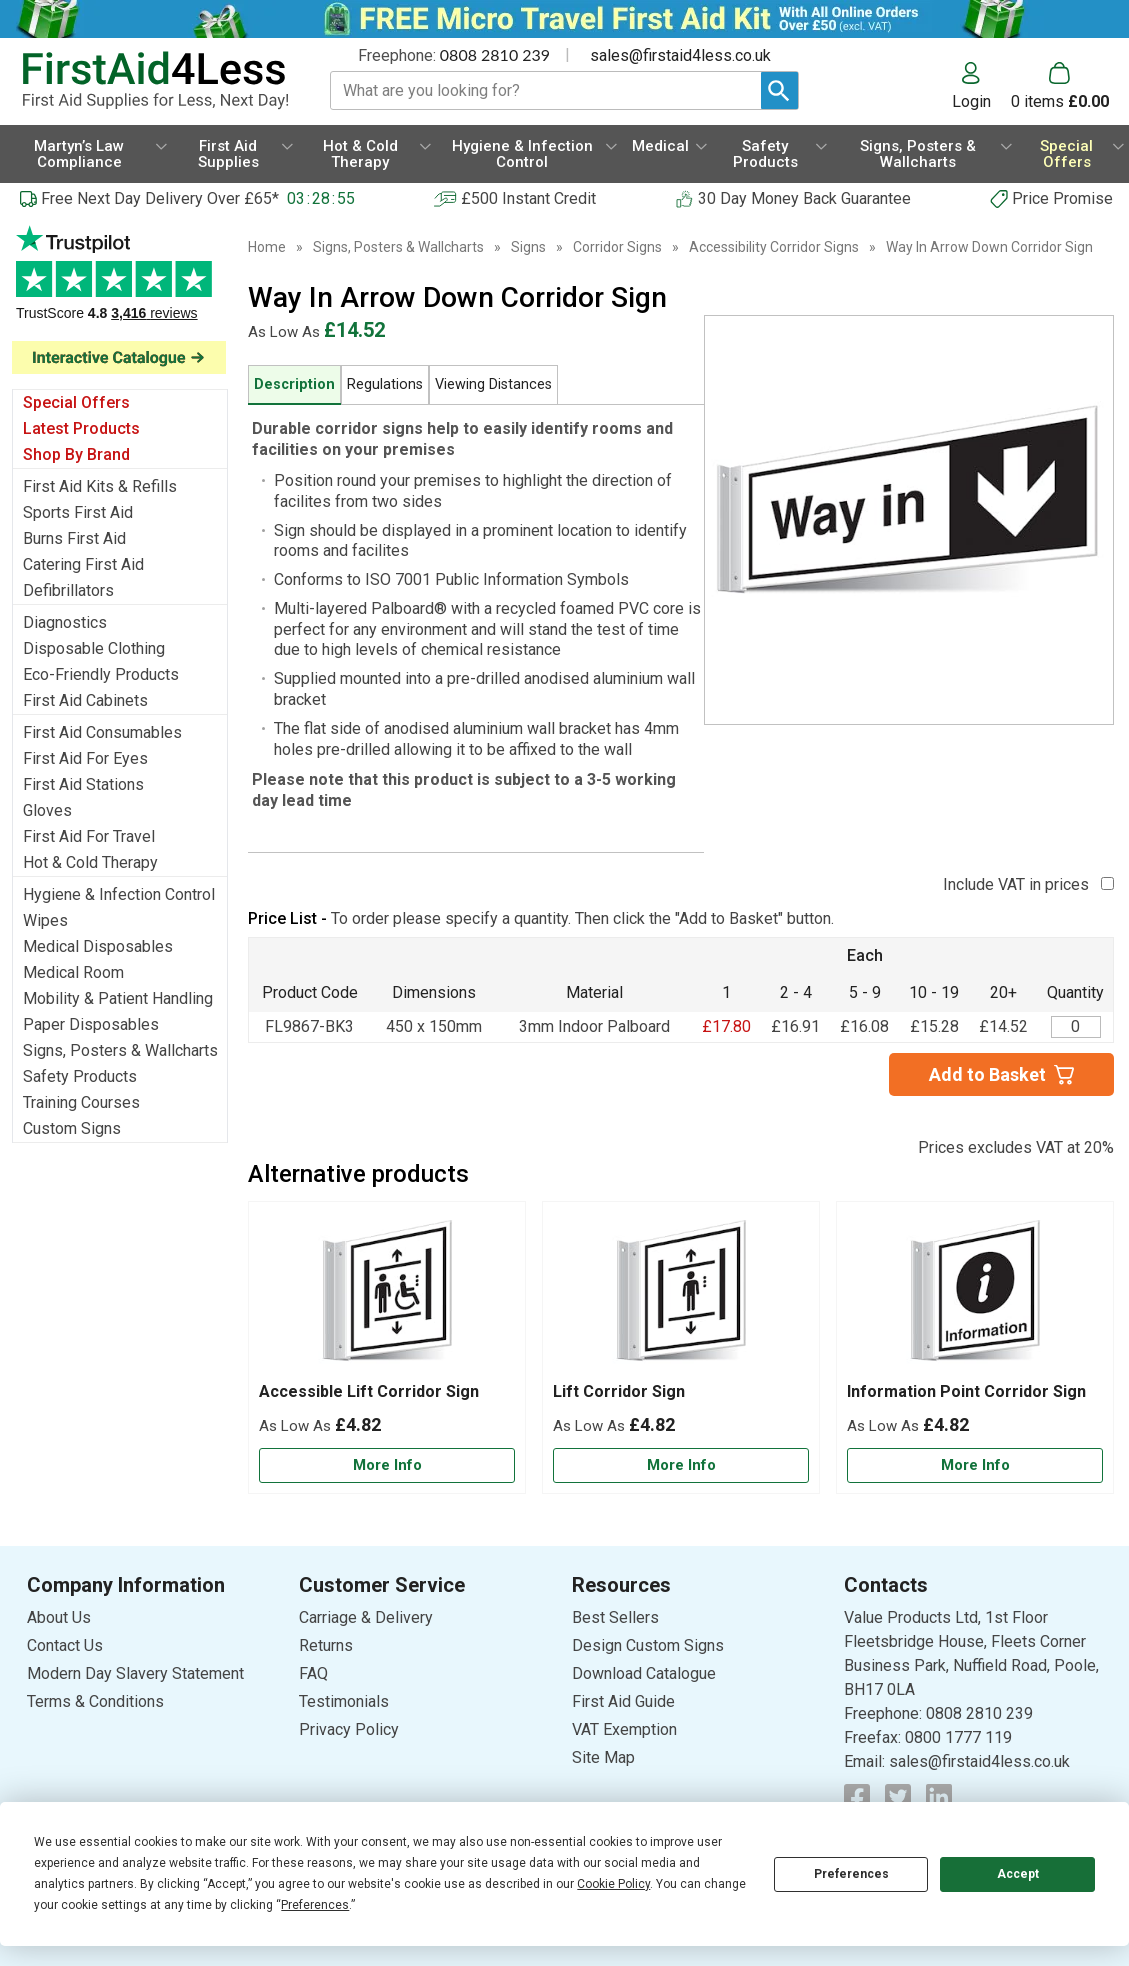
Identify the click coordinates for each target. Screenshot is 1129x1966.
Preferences (851, 1874)
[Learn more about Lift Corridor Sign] (681, 1465)
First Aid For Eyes (85, 758)
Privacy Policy (349, 1729)
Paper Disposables (91, 1024)
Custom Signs (72, 1128)
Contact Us (65, 1645)
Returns (326, 1645)
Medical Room (73, 972)
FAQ (313, 1673)
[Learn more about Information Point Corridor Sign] (975, 1465)
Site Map (603, 1757)
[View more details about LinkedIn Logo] (939, 1797)
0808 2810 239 (495, 54)
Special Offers (76, 402)
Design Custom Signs (648, 1645)
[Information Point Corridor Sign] (975, 1347)
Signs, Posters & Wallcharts (120, 1050)
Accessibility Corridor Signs (774, 247)
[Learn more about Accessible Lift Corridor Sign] (387, 1465)
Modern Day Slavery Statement (135, 1673)
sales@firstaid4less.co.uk (680, 55)
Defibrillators (68, 590)
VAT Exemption (624, 1729)
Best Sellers (615, 1617)
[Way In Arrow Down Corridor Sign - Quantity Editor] (1076, 1027)
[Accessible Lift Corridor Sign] (387, 1347)
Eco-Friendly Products (101, 674)
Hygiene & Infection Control (119, 894)
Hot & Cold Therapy (90, 862)
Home (267, 247)
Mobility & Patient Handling (118, 998)
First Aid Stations (83, 784)
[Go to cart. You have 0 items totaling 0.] (1060, 86)
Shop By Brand (76, 454)
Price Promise (1062, 198)
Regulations (385, 384)
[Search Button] (779, 90)
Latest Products (81, 428)
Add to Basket (987, 1074)
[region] (387, 1297)
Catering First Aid (83, 564)
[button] (981, 86)
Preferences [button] (315, 1905)
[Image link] (120, 357)
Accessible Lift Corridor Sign (369, 1391)
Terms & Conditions (95, 1701)
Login (971, 101)
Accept (1018, 1874)
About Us (59, 1617)
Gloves (47, 810)
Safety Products (80, 1076)
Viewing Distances (493, 384)
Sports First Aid (78, 512)
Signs (528, 247)
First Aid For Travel (89, 836)
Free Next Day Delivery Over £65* (160, 198)
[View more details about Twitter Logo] (898, 1797)
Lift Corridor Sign (619, 1391)
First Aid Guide (623, 1701)
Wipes (45, 920)
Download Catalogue (644, 1673)
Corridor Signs (617, 247)
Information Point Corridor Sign (966, 1391)
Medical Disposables (98, 946)
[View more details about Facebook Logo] (857, 1797)
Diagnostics (65, 622)
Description (294, 384)
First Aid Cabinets (85, 700)
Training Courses (81, 1102)
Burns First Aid (74, 538)
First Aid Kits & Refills (100, 486)
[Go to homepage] (156, 80)
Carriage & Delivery (366, 1617)
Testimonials (344, 1701)
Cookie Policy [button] (613, 1884)
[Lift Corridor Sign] (681, 1347)
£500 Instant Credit (528, 198)
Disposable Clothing (94, 648)
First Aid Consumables (102, 732)
